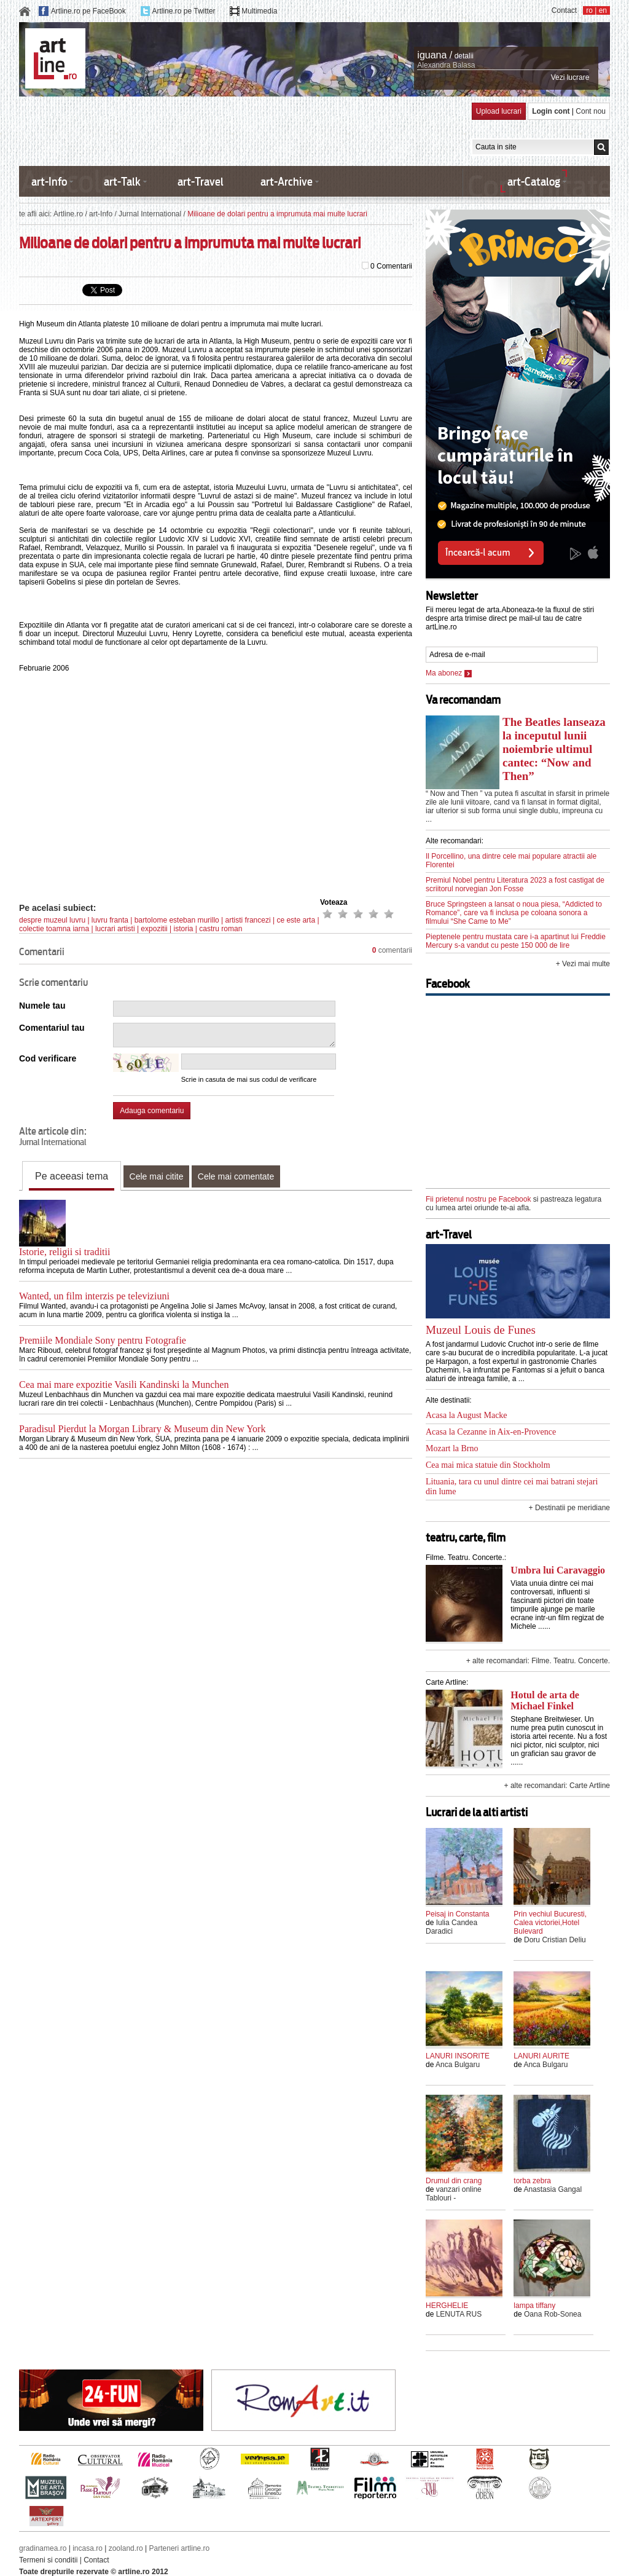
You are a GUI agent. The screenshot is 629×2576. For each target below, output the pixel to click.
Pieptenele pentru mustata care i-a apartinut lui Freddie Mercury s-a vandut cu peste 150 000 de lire (516, 941)
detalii (464, 56)
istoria (183, 928)
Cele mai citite (157, 1176)
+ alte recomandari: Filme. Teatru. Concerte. (538, 1660)
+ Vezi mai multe (583, 963)
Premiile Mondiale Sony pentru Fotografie (102, 1340)
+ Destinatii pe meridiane (569, 1507)
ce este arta (295, 920)
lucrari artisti (115, 928)
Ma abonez (449, 673)
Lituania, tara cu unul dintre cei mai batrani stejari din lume (512, 1486)
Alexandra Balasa (446, 65)
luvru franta (110, 920)
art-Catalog (533, 181)
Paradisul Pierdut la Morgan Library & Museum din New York (142, 1429)
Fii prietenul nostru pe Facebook (478, 1199)
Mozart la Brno (452, 1448)
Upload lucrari (499, 111)
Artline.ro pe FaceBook (88, 11)
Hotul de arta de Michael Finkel (544, 1700)
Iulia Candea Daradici (451, 1927)
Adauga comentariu (152, 1110)
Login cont (550, 111)
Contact (564, 10)
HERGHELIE (447, 2305)
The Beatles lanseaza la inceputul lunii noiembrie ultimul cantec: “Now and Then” (554, 748)
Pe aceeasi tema (71, 1176)
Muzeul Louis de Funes (481, 1329)
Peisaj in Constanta (457, 1914)
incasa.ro (87, 2548)
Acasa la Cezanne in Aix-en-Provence (491, 1431)
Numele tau (42, 1005)
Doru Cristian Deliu (555, 1940)
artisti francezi (248, 920)
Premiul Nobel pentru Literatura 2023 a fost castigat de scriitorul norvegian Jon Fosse (515, 884)
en (603, 10)
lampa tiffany (534, 2305)
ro (589, 10)
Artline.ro (68, 214)
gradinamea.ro (42, 2548)
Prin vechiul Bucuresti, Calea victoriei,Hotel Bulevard (550, 1923)
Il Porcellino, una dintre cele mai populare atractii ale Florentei (511, 860)
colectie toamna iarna (54, 928)
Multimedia (259, 11)
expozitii (154, 928)
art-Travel (201, 181)
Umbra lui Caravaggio (557, 1570)
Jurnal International (150, 214)
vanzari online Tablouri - (454, 2193)
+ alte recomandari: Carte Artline (557, 1785)
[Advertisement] (242, 130)
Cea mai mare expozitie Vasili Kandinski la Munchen (124, 1384)
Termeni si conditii (48, 2560)
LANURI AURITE (541, 2056)
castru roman (220, 928)
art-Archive (286, 181)
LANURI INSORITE (458, 2056)
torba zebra (532, 2180)
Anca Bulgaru (458, 2064)
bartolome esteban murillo (177, 920)
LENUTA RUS (459, 2314)
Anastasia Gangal (552, 2189)
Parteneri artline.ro (179, 2548)
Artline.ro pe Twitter (183, 11)
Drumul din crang (454, 2180)
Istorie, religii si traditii (64, 1252)
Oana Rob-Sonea (552, 2314)
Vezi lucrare (570, 77)
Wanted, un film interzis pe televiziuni (94, 1296)
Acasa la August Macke (466, 1415)
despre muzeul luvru (52, 920)
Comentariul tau (52, 1028)
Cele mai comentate (236, 1176)
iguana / (434, 55)
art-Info (49, 181)
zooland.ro (126, 2548)
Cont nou (591, 111)
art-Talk (122, 181)
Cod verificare (47, 1058)
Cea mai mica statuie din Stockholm (488, 1465)
